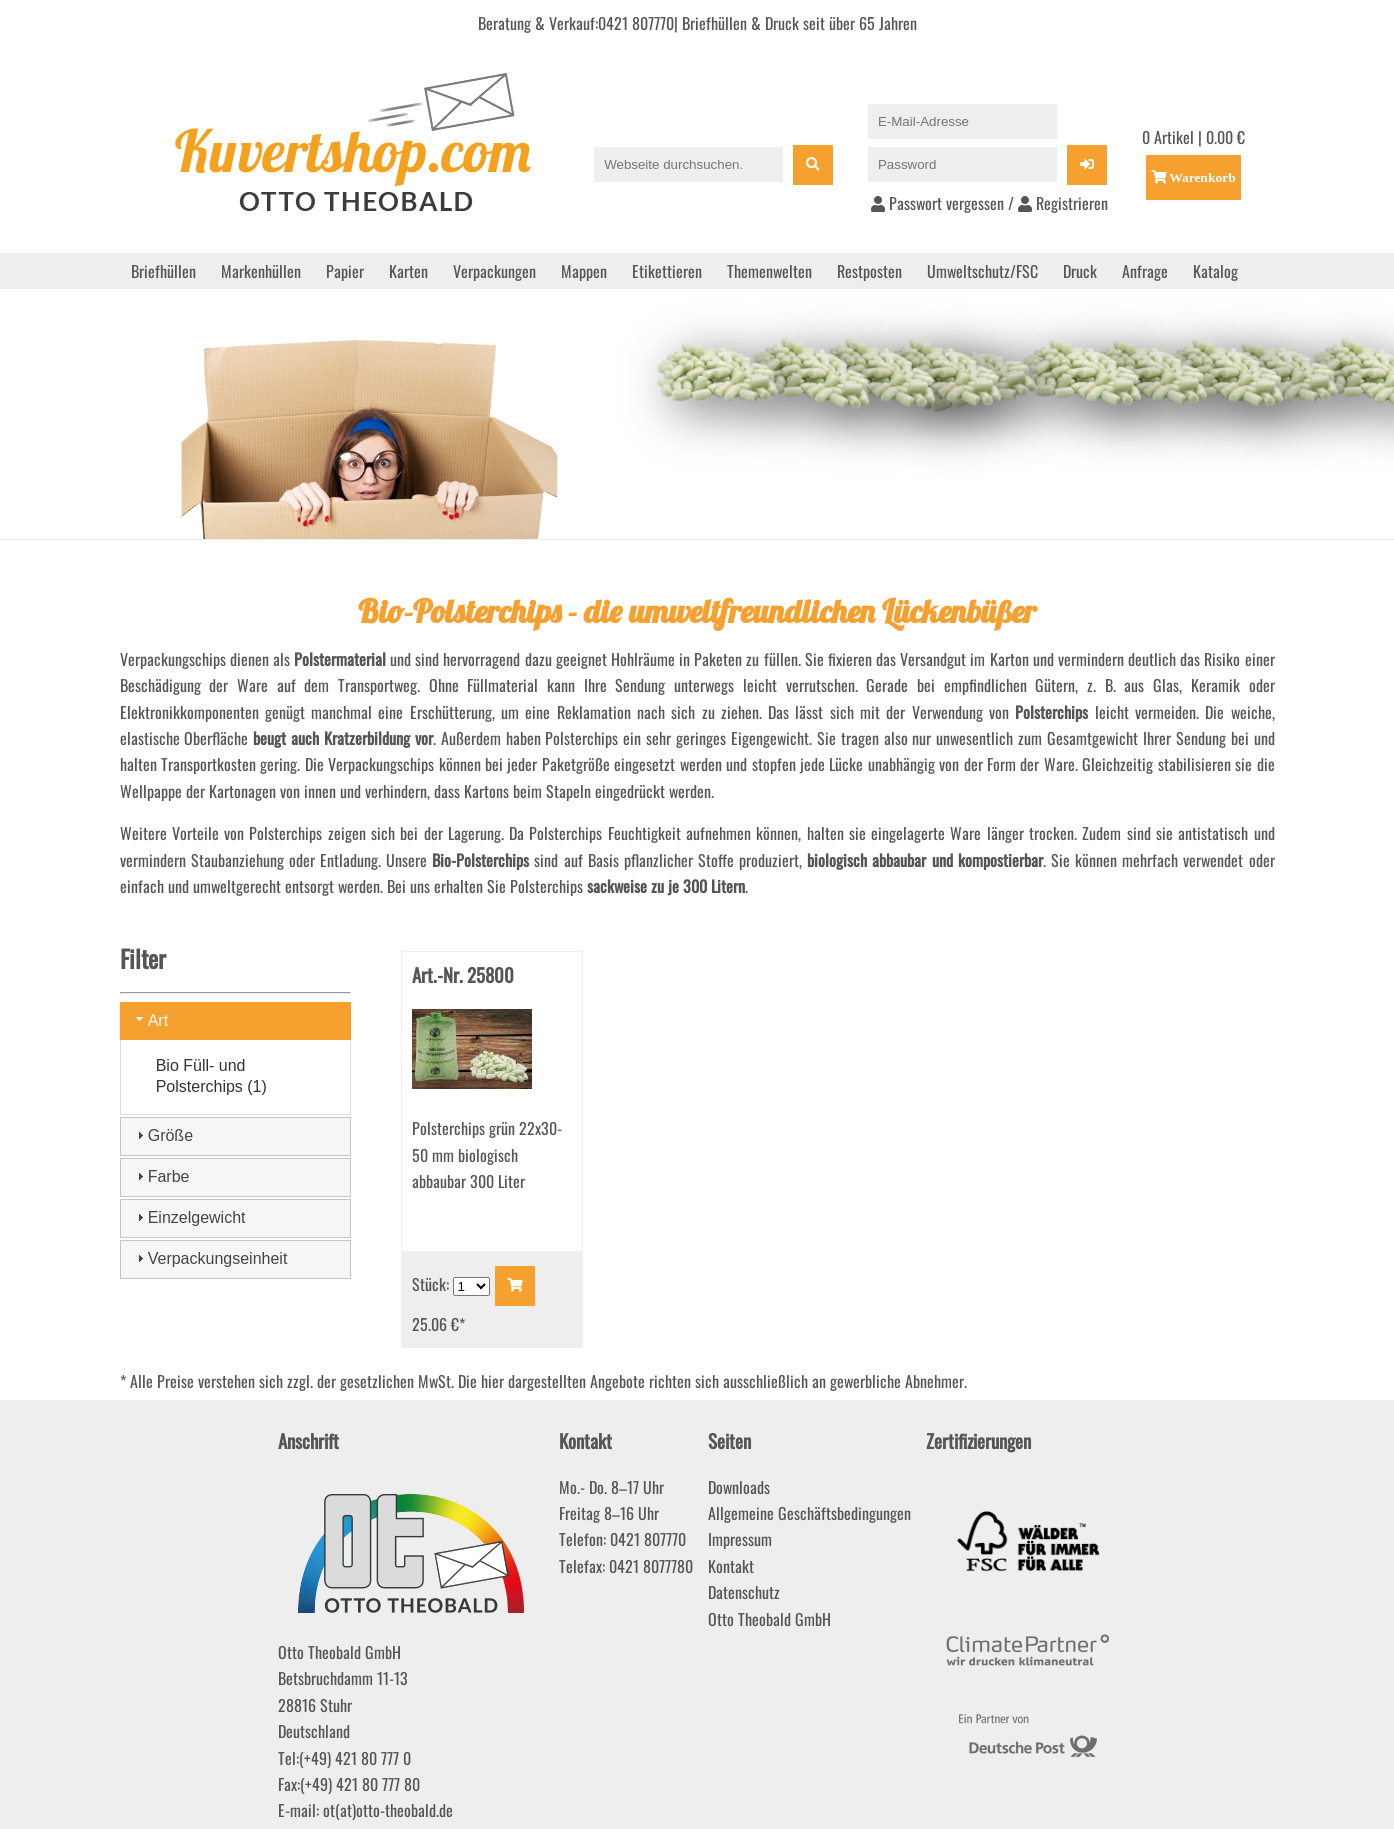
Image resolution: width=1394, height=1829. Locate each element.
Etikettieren (667, 271)
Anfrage (1145, 271)
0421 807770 (636, 23)
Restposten (869, 271)
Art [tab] (150, 1019)
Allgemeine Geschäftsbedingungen (809, 1513)
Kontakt (731, 1566)
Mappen (584, 271)
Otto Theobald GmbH (769, 1619)
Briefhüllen (163, 271)
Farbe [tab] (161, 1176)
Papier (345, 271)
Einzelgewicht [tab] (189, 1217)
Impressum (740, 1539)
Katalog (1215, 271)
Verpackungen (494, 271)
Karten (408, 271)
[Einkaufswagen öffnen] (1193, 177)
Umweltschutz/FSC (982, 271)
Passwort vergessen (937, 203)
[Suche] (813, 165)
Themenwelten (769, 271)
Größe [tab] (162, 1135)
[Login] (1087, 165)
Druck (1080, 271)
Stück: (432, 1284)
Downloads (739, 1487)
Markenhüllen (261, 271)
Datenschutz (744, 1592)
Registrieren (1063, 203)
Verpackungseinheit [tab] (210, 1258)
